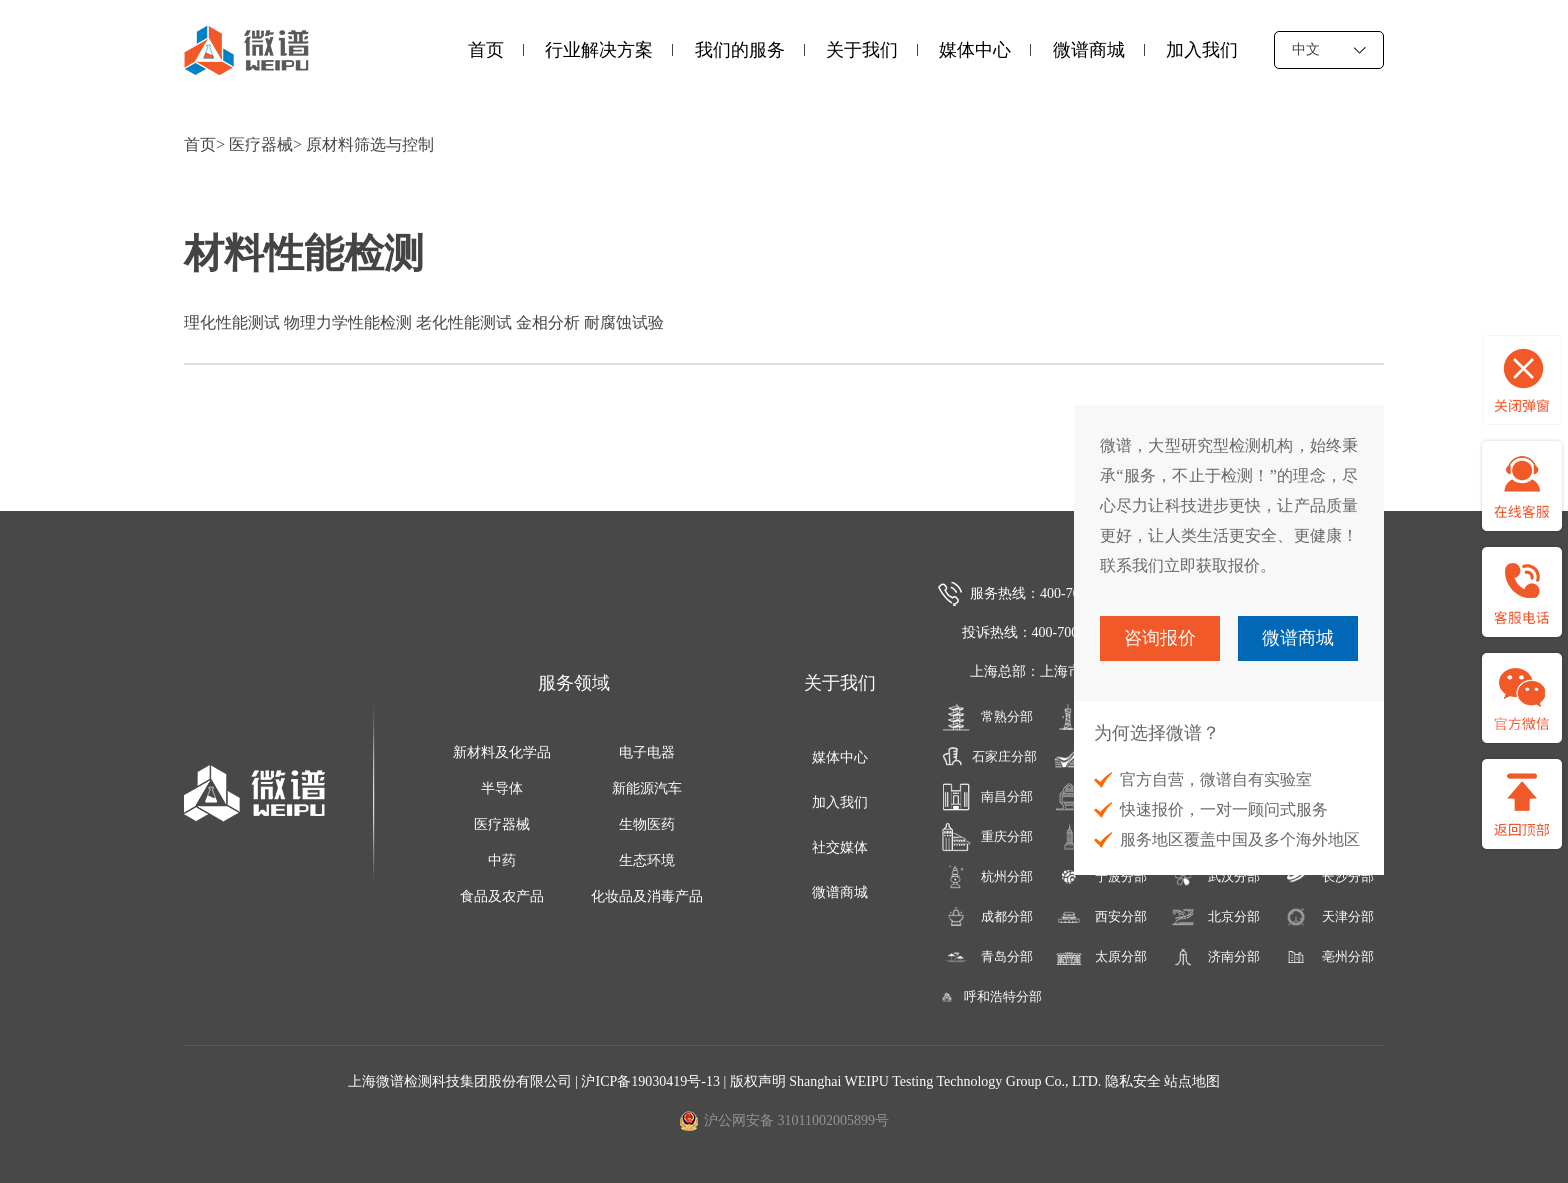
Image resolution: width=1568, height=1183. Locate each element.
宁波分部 (1100, 877)
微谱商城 (1089, 50)
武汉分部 (1214, 877)
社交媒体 (840, 847)
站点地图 (1192, 1081)
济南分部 (1214, 957)
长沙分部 (1327, 877)
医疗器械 (261, 144)
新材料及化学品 (502, 752)
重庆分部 (987, 837)
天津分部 (1327, 917)
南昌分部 (987, 797)
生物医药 (647, 824)
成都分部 (987, 917)
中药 (502, 860)
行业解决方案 (599, 50)
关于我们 (862, 50)
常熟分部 (987, 717)
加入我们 (1202, 50)
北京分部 (1214, 917)
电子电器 (647, 752)
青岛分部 (987, 957)
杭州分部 (987, 877)
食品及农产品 (502, 896)
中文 (1329, 49)
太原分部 (1100, 957)
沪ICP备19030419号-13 (652, 1081)
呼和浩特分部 (987, 997)
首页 (486, 50)
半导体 (502, 788)
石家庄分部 (986, 757)
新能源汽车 (647, 788)
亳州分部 (1327, 957)
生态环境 (647, 860)
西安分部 (1100, 917)
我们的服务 (740, 50)
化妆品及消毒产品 (647, 896)
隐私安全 (1133, 1081)
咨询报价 (1160, 638)
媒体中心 (975, 50)
